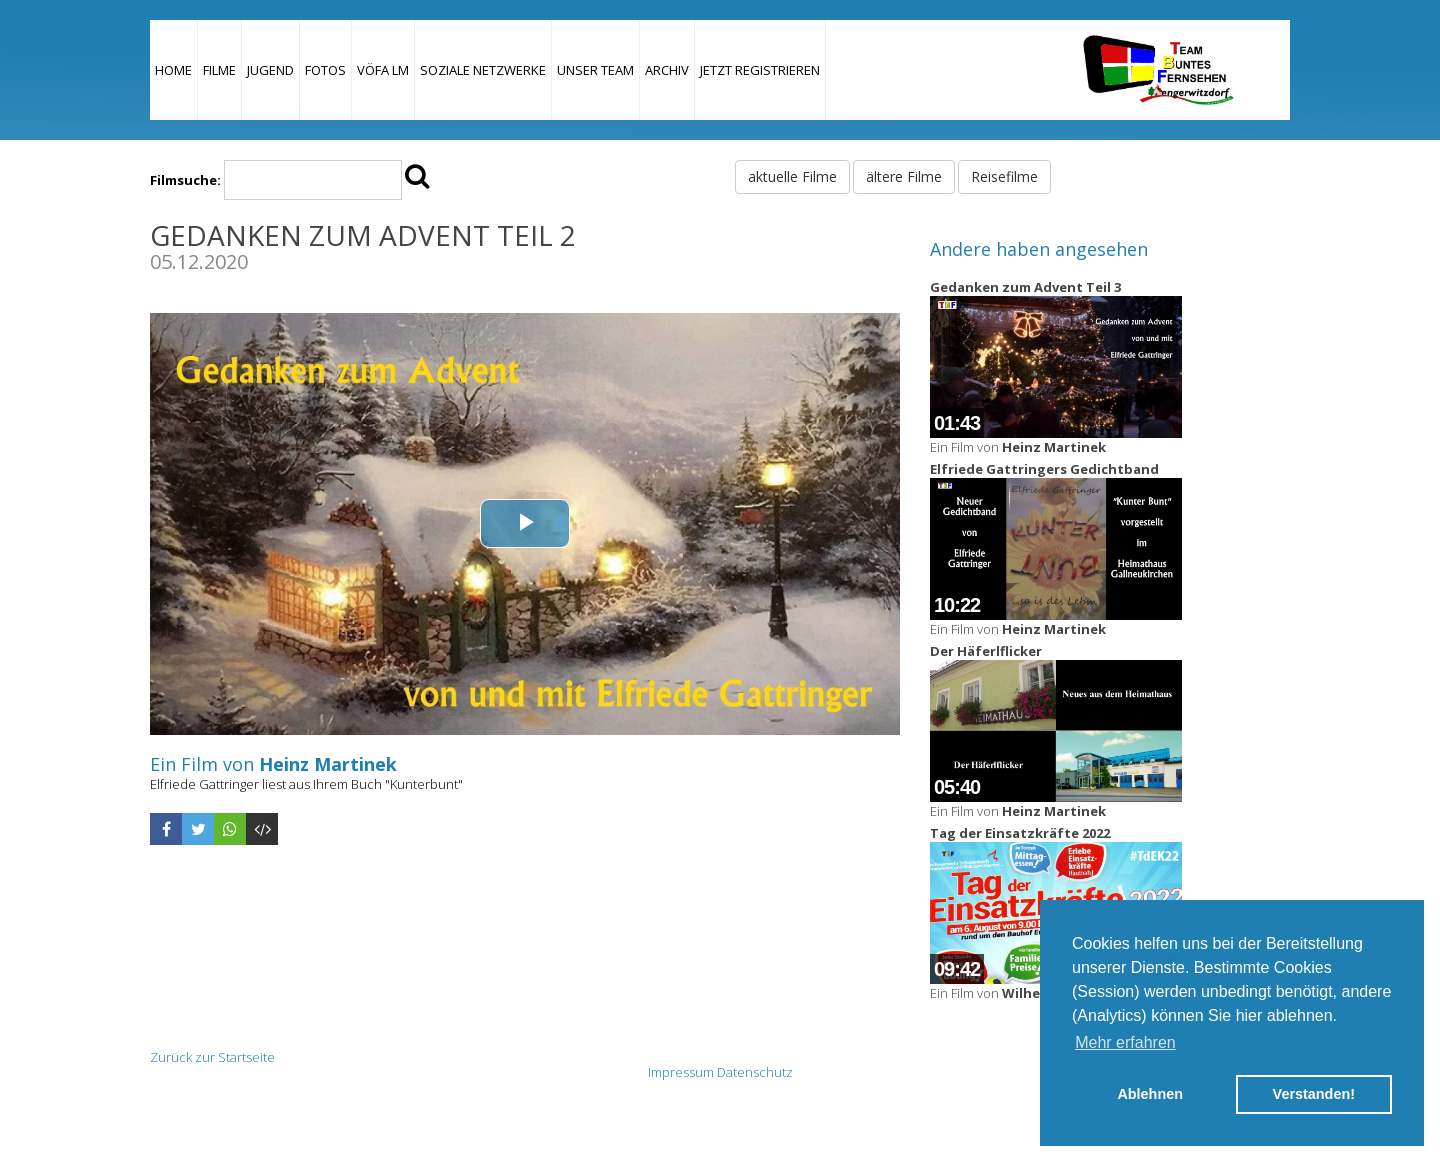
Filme (219, 70)
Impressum (681, 1072)
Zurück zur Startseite (212, 1057)
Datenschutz (755, 1072)
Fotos (325, 70)
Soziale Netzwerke (483, 70)
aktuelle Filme (792, 176)
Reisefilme (1004, 176)
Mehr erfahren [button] (1125, 1042)
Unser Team (595, 70)
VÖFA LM (383, 70)
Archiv (667, 70)
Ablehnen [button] (1150, 1094)
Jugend (270, 70)
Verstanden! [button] (1314, 1094)
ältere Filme (904, 176)
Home (173, 70)
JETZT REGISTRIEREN (760, 70)
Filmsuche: (185, 180)
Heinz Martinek (328, 764)
